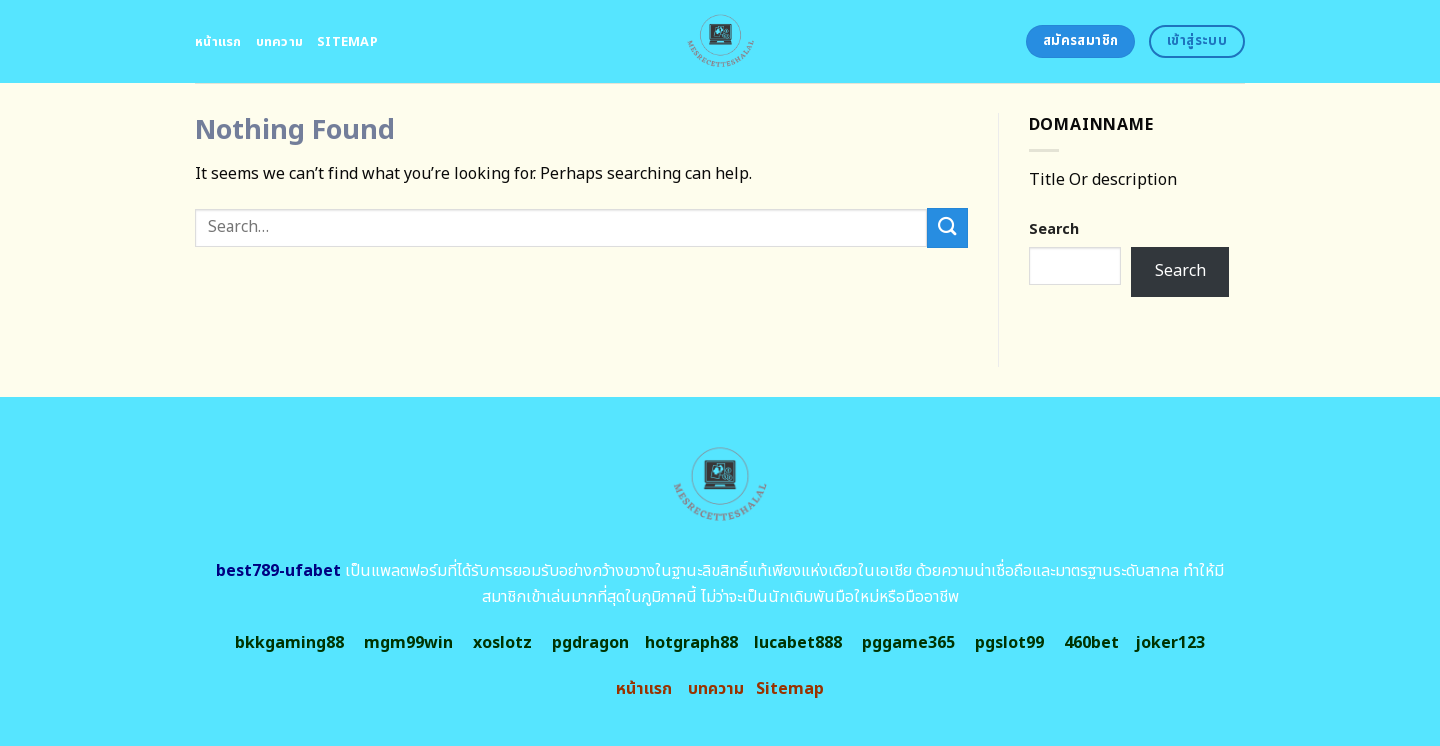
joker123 (1170, 643)
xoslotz (502, 643)
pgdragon (590, 643)
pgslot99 (1009, 643)
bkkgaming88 (289, 643)
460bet (1091, 643)
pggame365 (908, 643)
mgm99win (408, 643)
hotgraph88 (691, 643)
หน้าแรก (218, 42)
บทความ (280, 42)
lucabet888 (798, 643)
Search (1054, 229)
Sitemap (347, 42)
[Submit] (947, 227)
